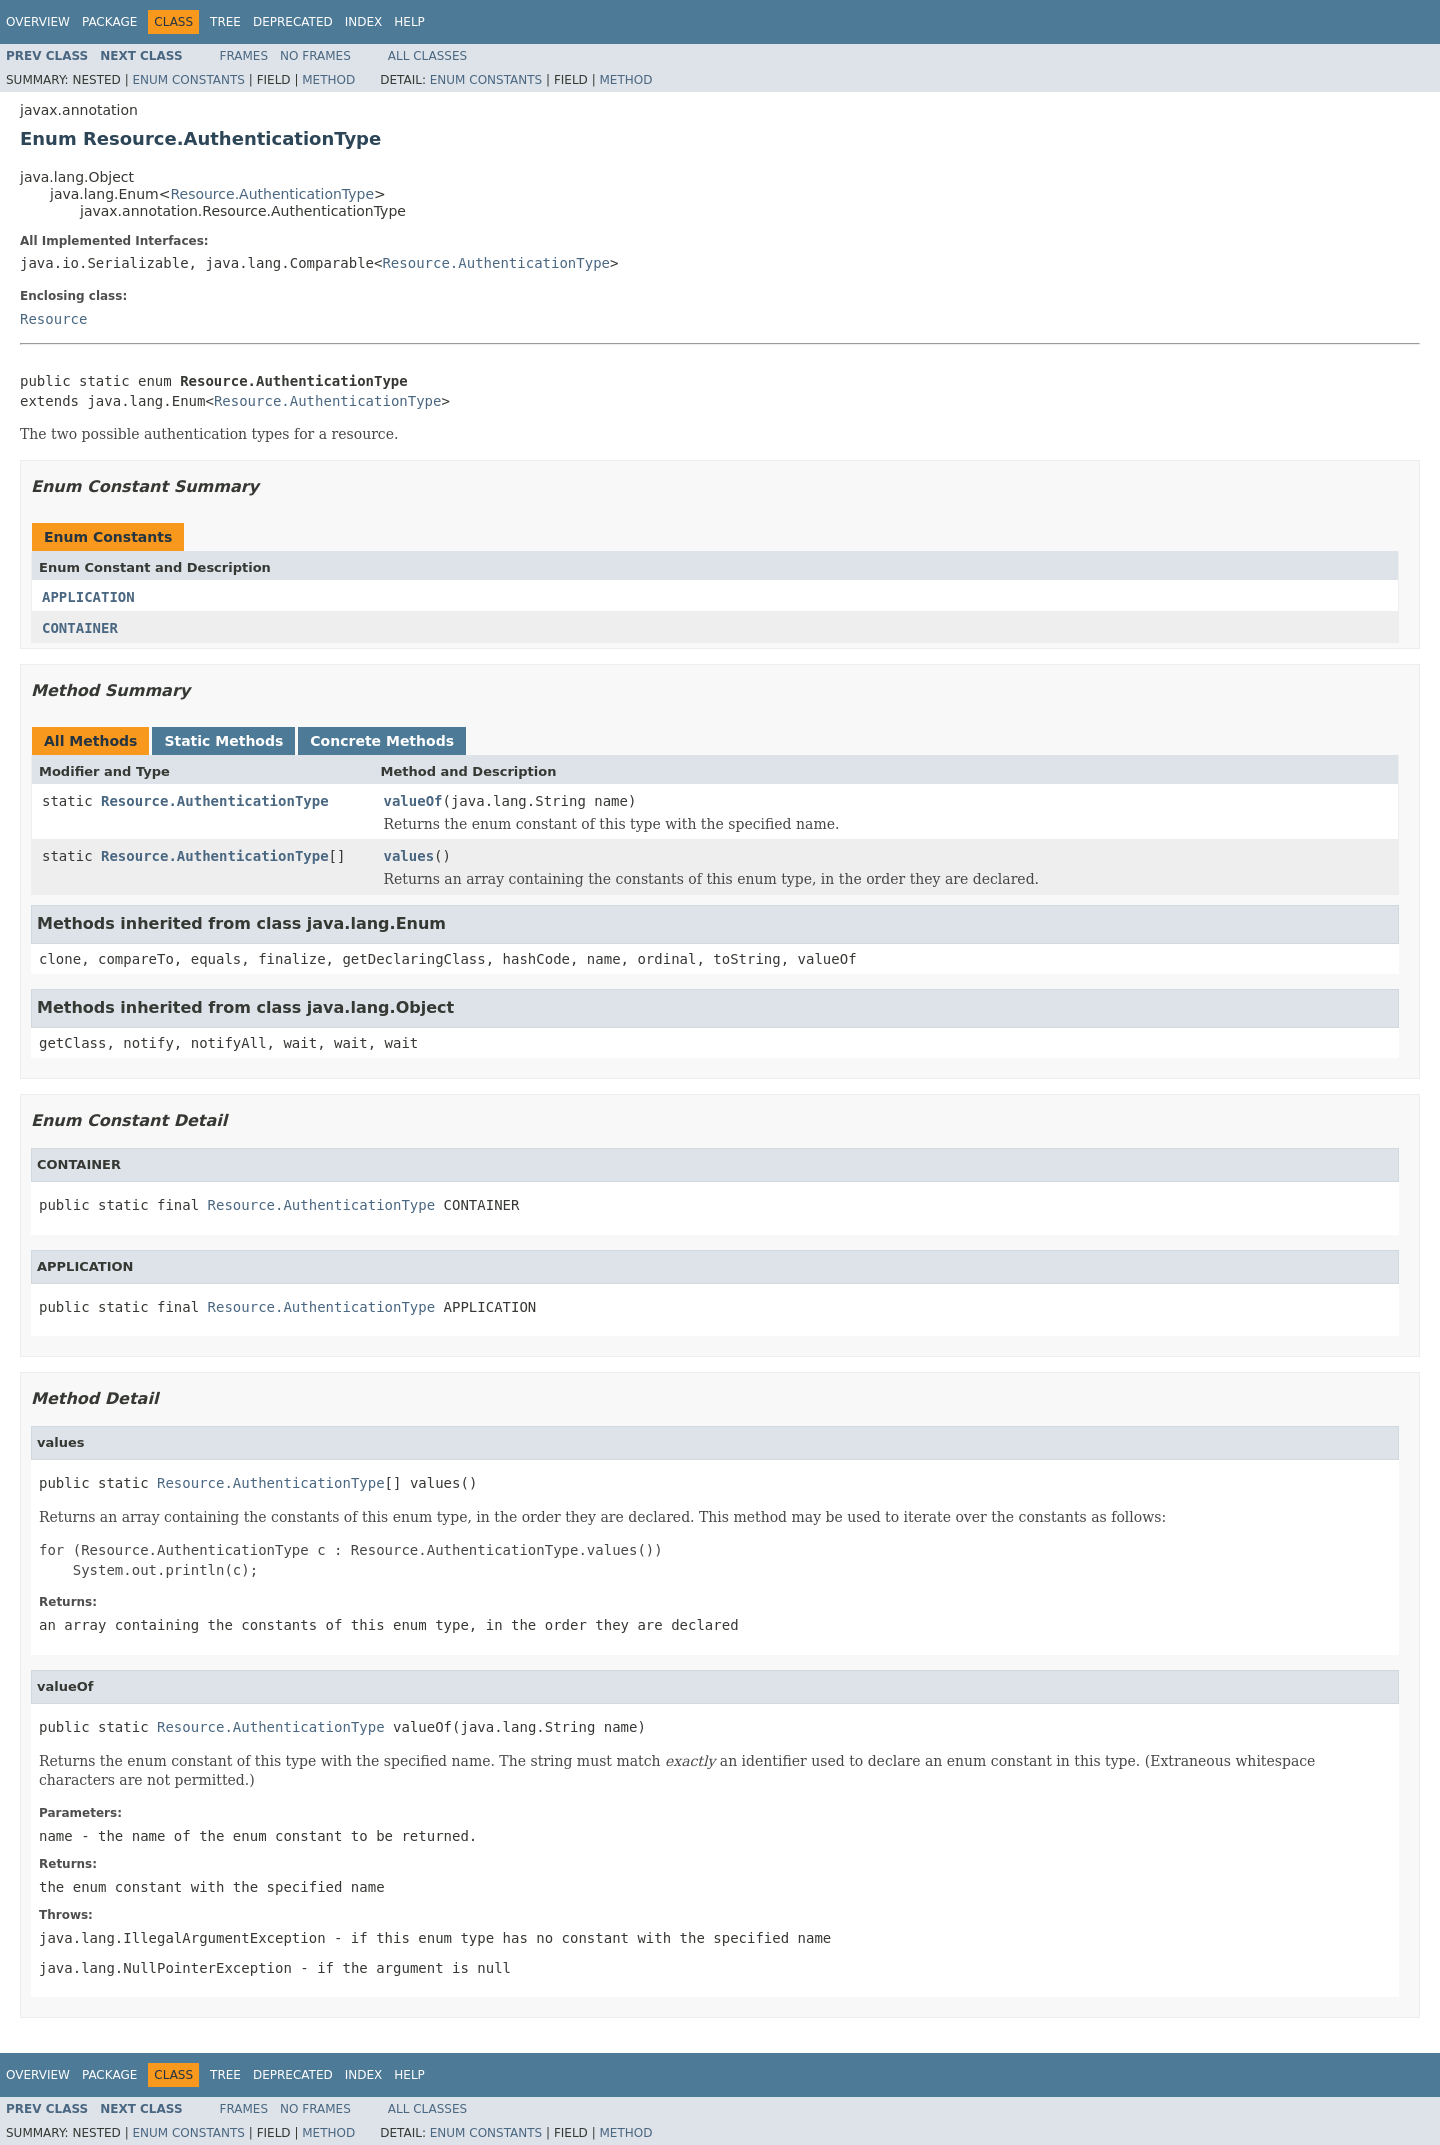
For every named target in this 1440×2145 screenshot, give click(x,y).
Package (109, 22)
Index (364, 22)
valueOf (413, 801)
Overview (38, 22)
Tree (225, 22)
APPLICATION (88, 597)
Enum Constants (188, 80)
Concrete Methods (382, 741)
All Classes (427, 56)
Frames (244, 56)
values (409, 856)
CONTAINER (80, 628)
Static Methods (223, 741)
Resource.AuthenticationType (272, 194)
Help (409, 22)
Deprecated (293, 22)
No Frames (315, 56)
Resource (53, 319)
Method (328, 80)
